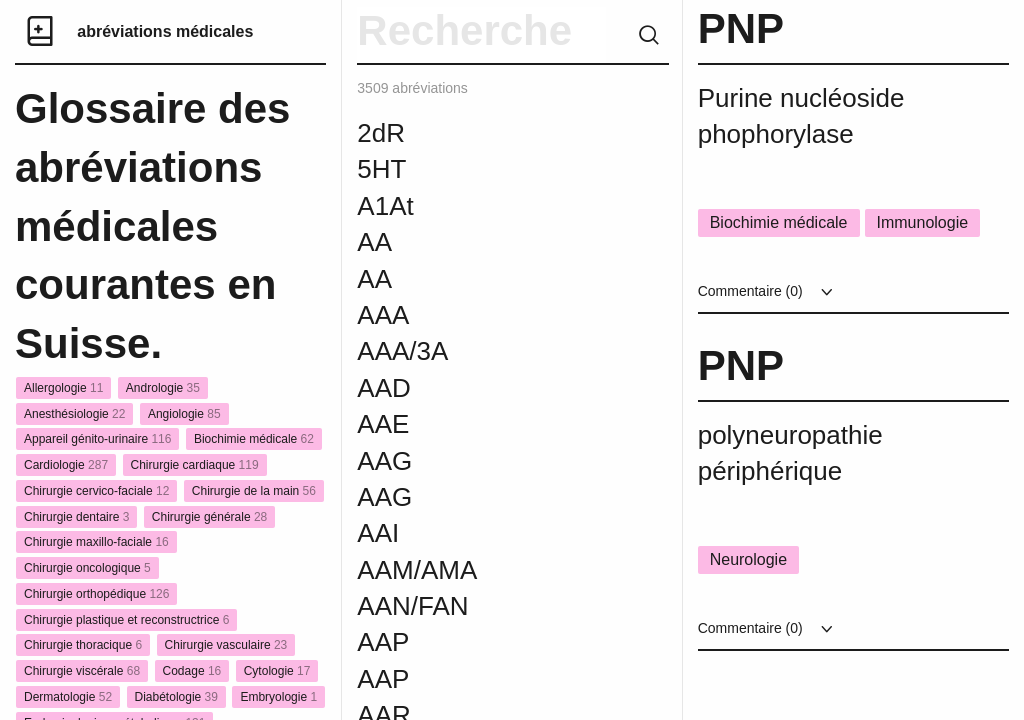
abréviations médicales (165, 31)
